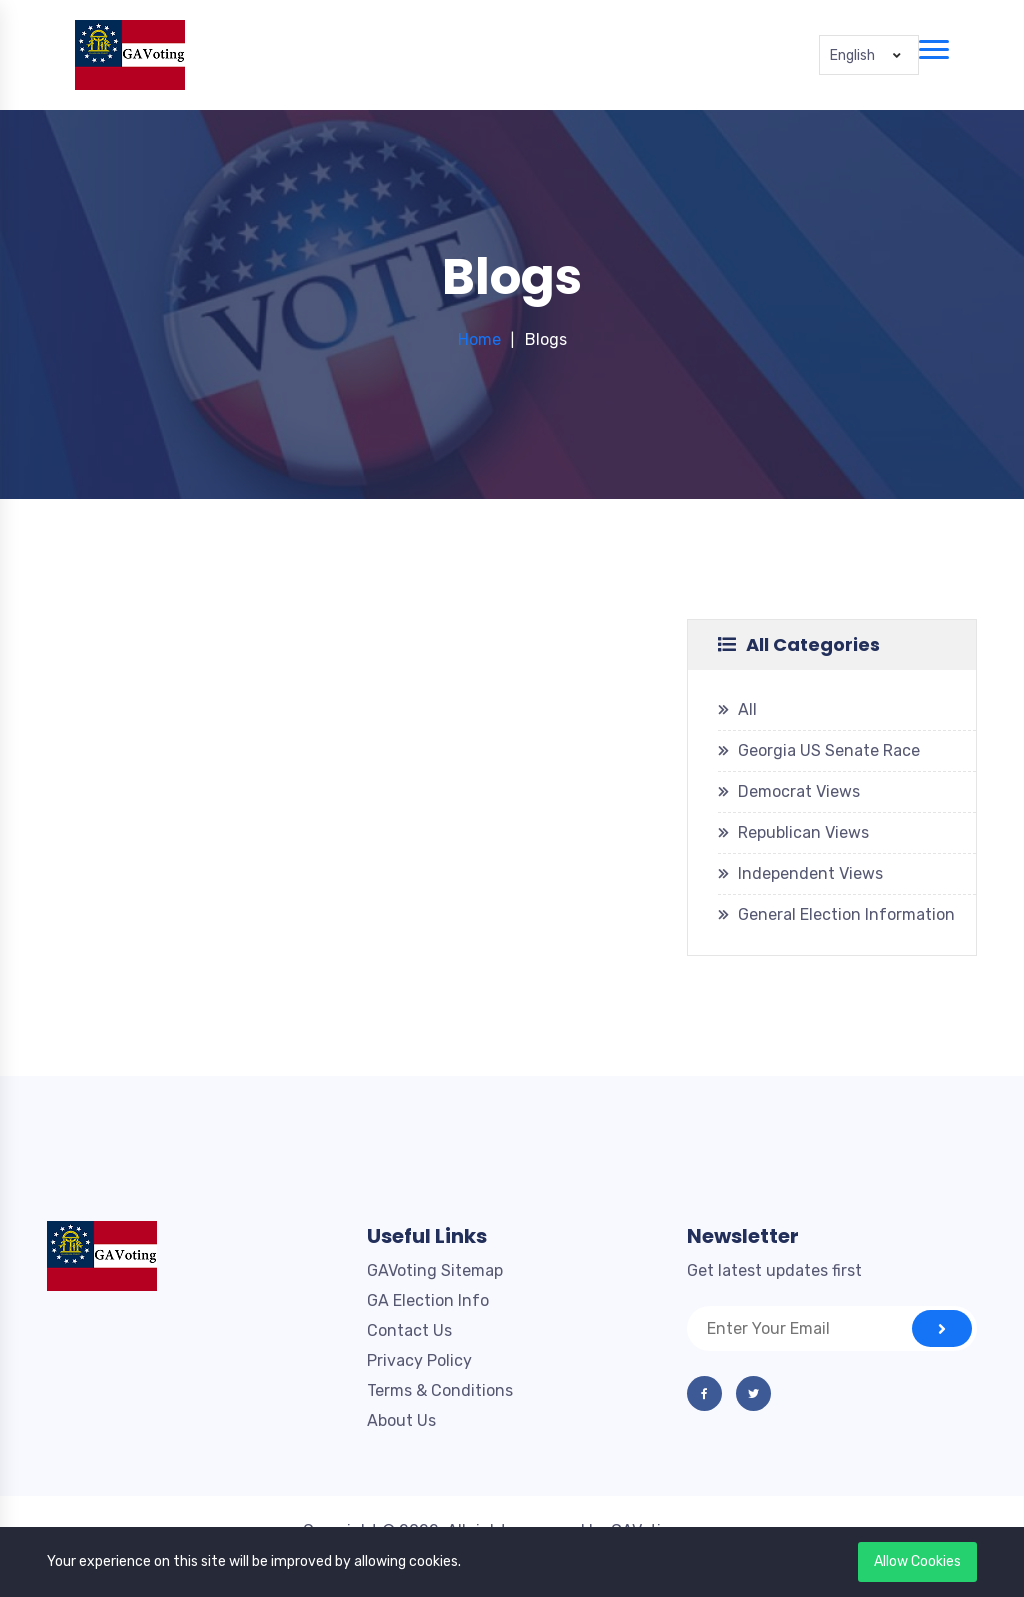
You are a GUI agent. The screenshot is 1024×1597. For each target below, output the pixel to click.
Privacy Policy (419, 1360)
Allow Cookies (917, 1561)
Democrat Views (799, 791)
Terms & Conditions (440, 1390)
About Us (401, 1420)
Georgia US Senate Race (829, 750)
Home (479, 339)
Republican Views (803, 832)
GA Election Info (428, 1300)
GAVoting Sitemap (435, 1270)
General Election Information (846, 914)
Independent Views (810, 873)
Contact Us (409, 1330)
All (747, 709)
